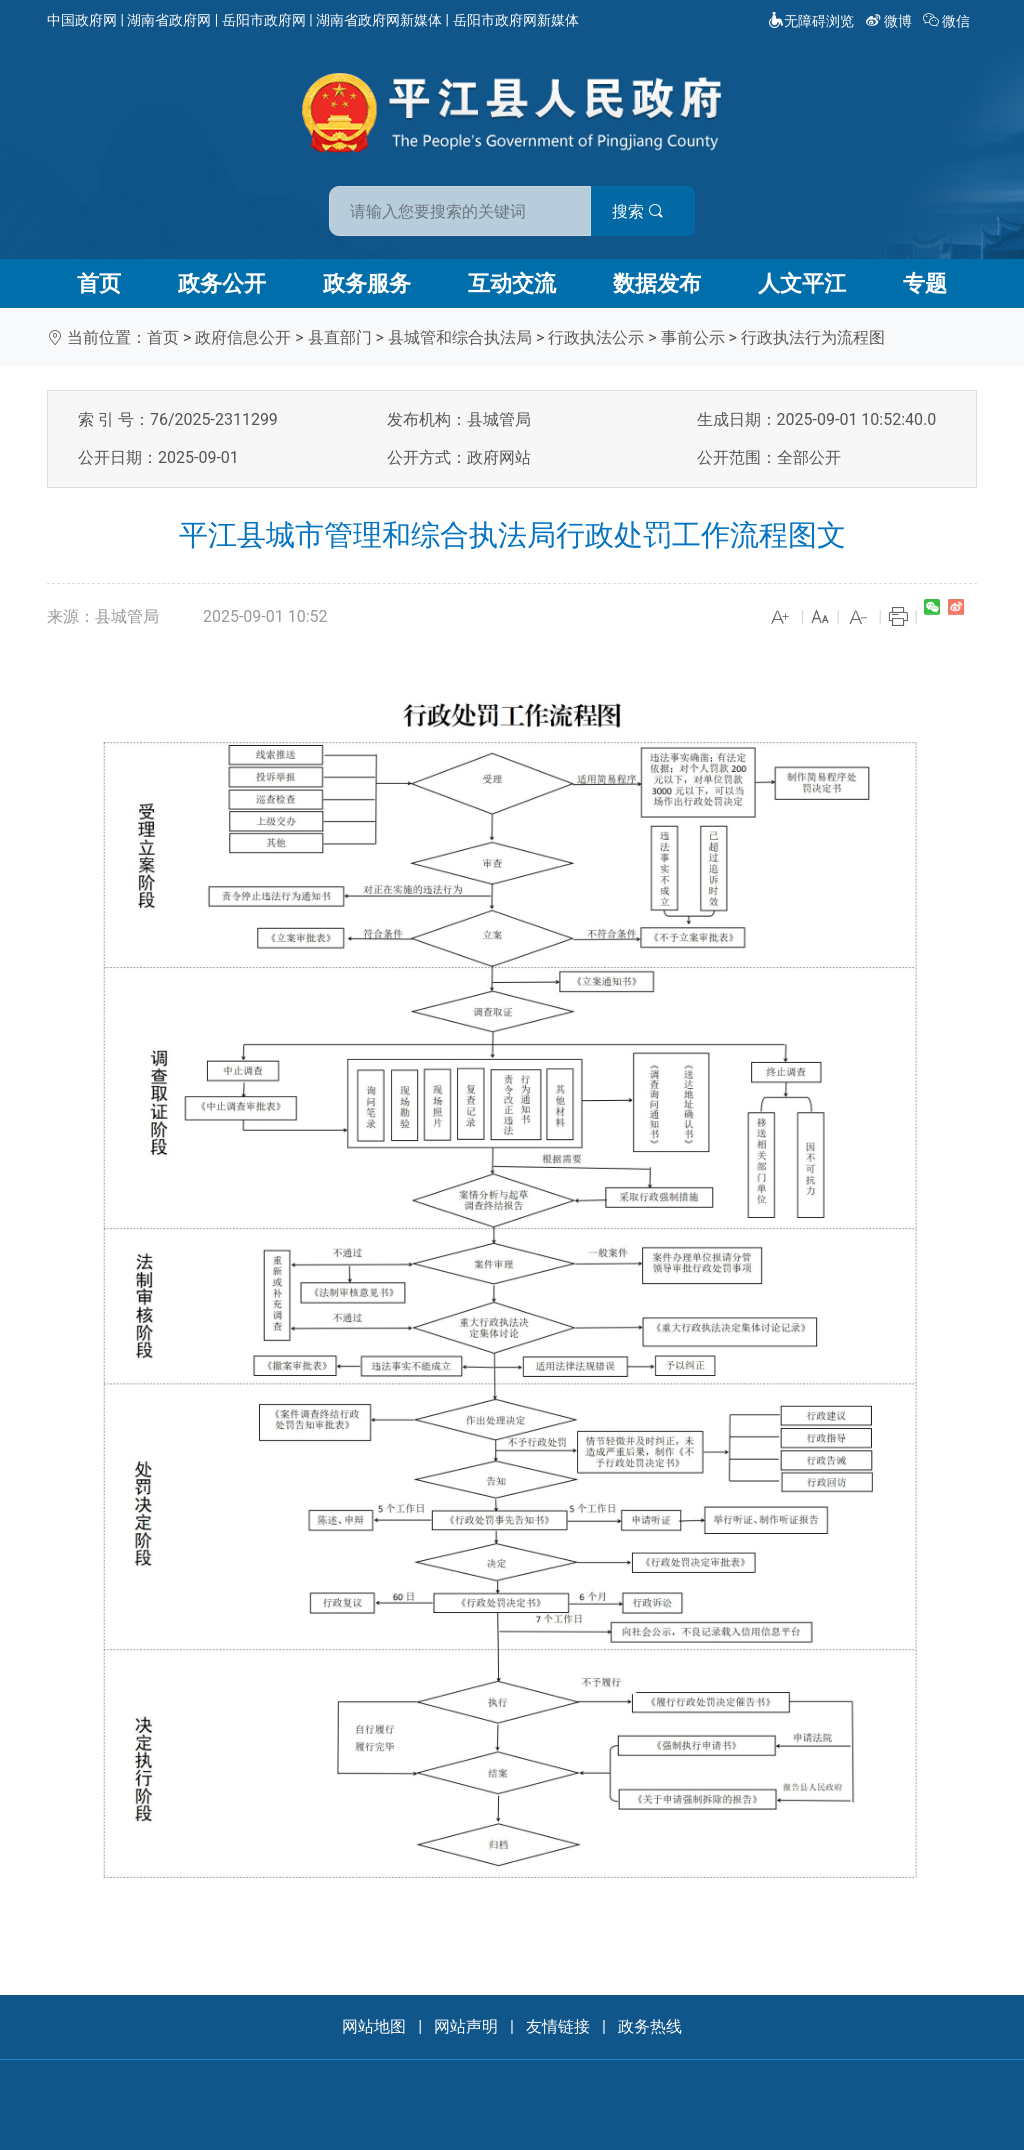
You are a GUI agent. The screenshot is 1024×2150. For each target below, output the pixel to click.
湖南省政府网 (169, 20)
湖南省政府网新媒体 (379, 20)
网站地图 (374, 2026)
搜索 (655, 208)
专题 (925, 283)
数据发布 (657, 283)
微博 (890, 21)
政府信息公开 (243, 337)
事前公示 (693, 337)
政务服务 (367, 283)
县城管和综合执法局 (460, 337)
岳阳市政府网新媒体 (516, 20)
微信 (948, 21)
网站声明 (466, 2026)
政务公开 (222, 283)
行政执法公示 (596, 337)
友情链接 (558, 2026)
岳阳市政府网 (264, 20)
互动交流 (512, 283)
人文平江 (802, 283)
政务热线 (650, 2026)
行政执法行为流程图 (813, 337)
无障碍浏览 (811, 21)
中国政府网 (82, 20)
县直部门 (340, 337)
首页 (99, 283)
